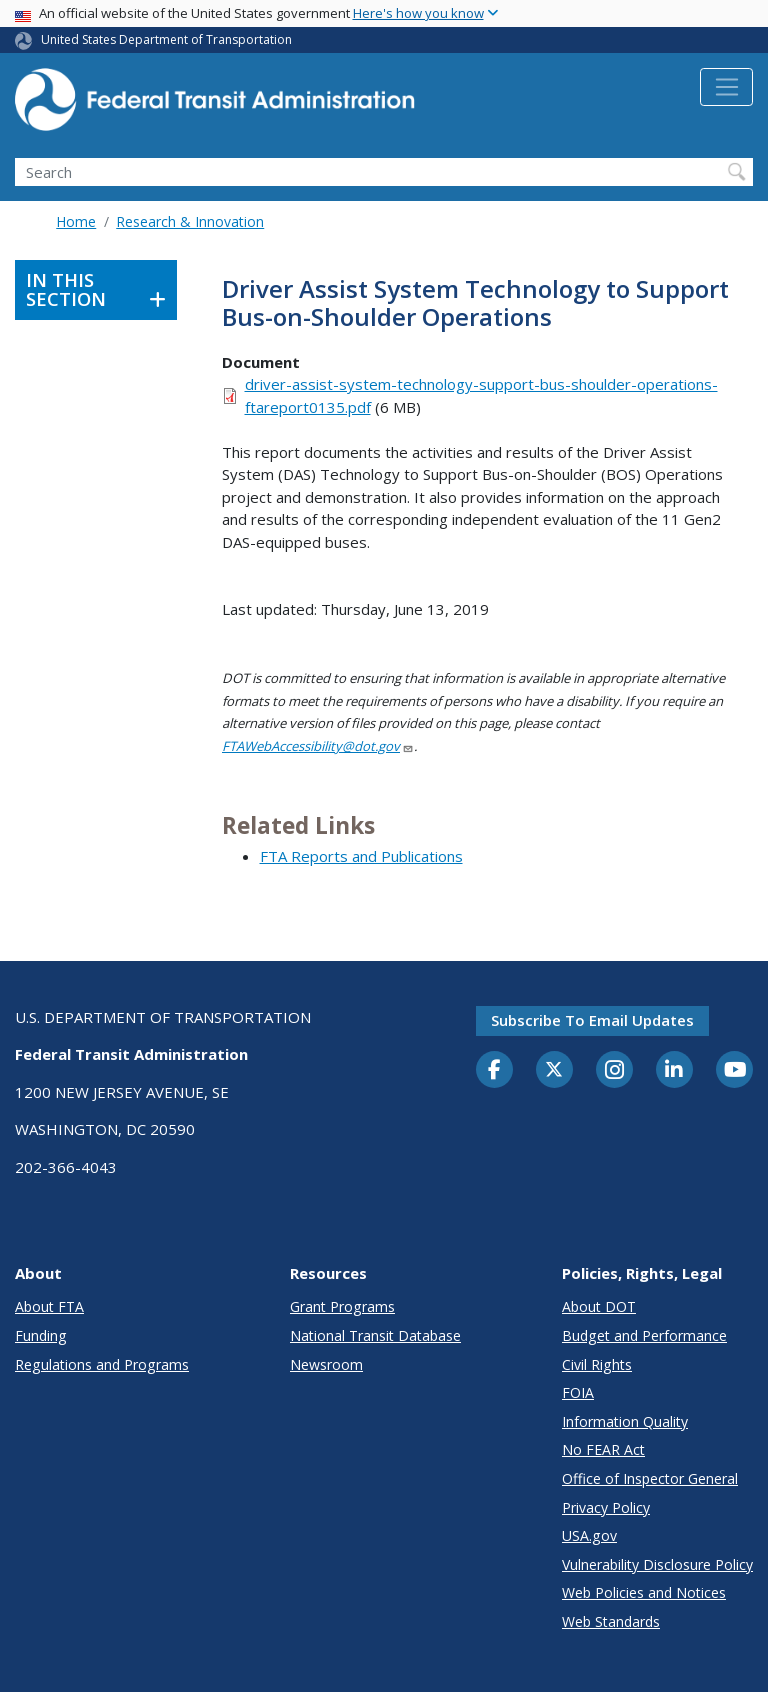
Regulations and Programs (102, 1364)
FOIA (578, 1392)
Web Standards (611, 1621)
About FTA (49, 1306)
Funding (41, 1335)
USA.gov (589, 1535)
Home (76, 221)
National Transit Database (375, 1335)
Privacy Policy (606, 1507)
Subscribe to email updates (592, 1020)
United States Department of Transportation (166, 39)
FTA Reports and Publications (361, 856)
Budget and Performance (644, 1335)
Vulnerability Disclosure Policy (657, 1564)
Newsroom (326, 1364)
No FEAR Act (603, 1449)
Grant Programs (342, 1306)
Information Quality (625, 1421)
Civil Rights (597, 1364)
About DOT (599, 1306)
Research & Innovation (190, 221)
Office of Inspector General (650, 1478)
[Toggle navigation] (726, 87)
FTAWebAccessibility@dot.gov (318, 746)
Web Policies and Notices (644, 1592)
